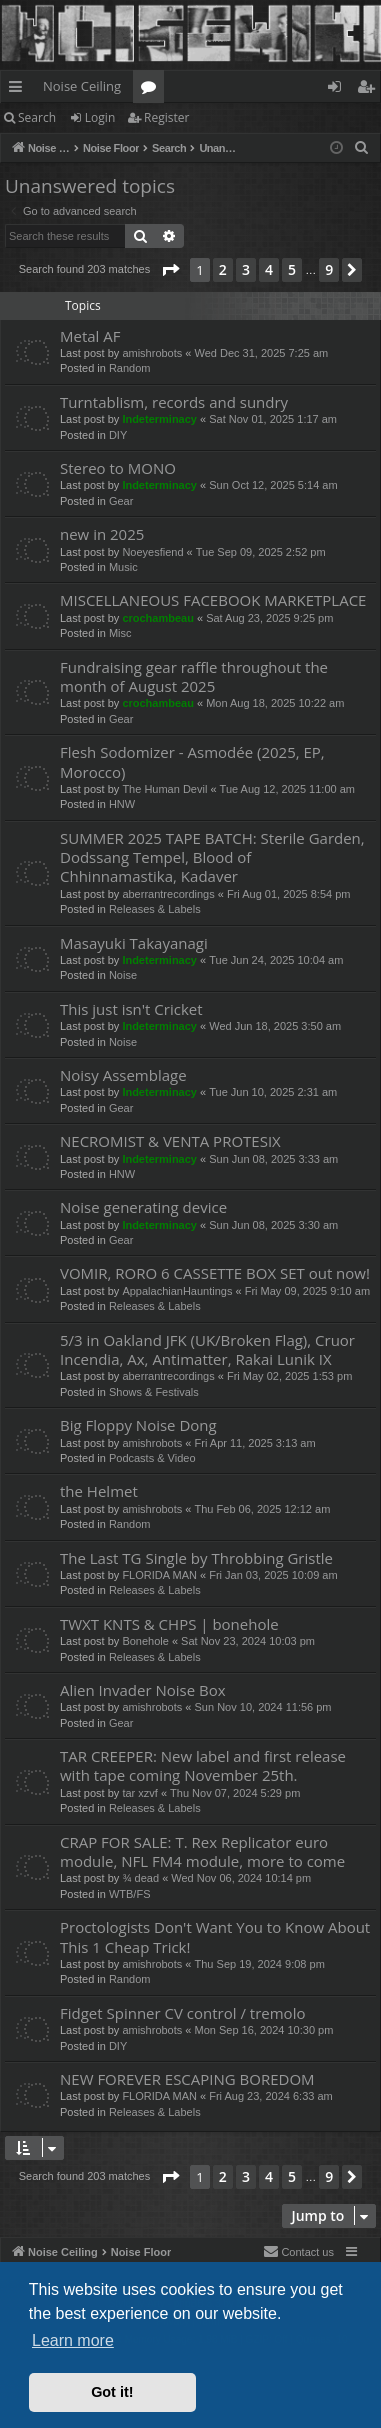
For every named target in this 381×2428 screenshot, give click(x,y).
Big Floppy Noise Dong (138, 1425)
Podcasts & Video (152, 1458)
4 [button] (269, 269)
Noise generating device (143, 1207)
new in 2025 (102, 534)
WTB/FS (130, 1894)
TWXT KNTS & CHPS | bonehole (169, 1624)
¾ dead (140, 1878)
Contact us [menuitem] (298, 2251)
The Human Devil (164, 789)
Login (100, 117)
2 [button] (223, 269)
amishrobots (152, 353)
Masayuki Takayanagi (134, 943)
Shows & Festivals (154, 1392)
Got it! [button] (112, 2392)
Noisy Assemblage (123, 1075)
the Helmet (99, 1491)
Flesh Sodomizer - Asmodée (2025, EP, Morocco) (192, 761)
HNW (122, 804)
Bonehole (145, 1641)
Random (130, 368)
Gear (121, 501)
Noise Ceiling (82, 86)
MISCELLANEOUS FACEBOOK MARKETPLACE (213, 600)
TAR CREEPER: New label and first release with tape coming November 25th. (203, 1765)
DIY (118, 435)
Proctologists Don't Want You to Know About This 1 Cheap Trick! (215, 1936)
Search (37, 117)
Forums (152, 90)
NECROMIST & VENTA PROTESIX (170, 1141)
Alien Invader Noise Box (143, 1690)
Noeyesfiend (152, 552)
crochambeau (158, 618)
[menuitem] (362, 148)
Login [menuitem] (338, 90)
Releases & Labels (155, 909)
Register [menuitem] (370, 90)
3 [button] (246, 269)
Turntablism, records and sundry (174, 402)
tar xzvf (139, 1793)
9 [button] (329, 269)
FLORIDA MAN (159, 1575)
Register (166, 117)
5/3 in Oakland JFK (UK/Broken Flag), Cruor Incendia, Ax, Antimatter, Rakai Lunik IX (207, 1349)
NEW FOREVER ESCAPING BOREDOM (187, 2079)
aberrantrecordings (168, 894)
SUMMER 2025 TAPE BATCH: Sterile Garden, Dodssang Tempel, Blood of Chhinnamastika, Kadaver (212, 857)
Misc (120, 633)
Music (123, 567)
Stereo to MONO (118, 468)
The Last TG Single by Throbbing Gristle (196, 1558)
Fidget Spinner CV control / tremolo (182, 2013)
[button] (170, 270)
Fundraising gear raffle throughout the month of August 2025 (194, 676)
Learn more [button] (73, 2340)
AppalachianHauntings (177, 1291)
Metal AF (90, 336)
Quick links (19, 90)
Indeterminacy (159, 419)
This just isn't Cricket (131, 1009)
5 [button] (292, 269)
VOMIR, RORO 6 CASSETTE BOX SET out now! (215, 1273)
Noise (123, 975)
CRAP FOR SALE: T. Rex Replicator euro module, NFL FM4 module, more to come (202, 1851)
